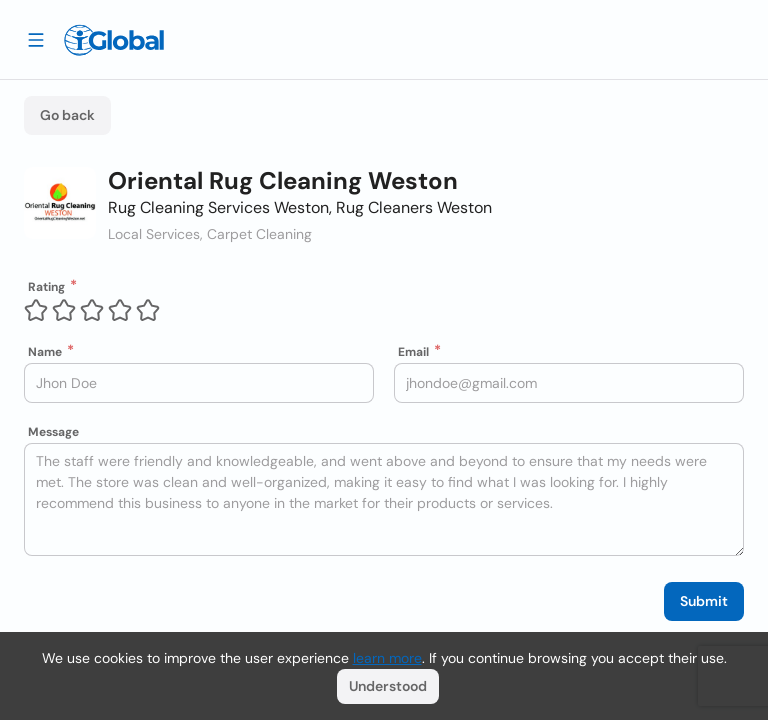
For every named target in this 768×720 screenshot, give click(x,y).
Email (413, 352)
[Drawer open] (36, 39)
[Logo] (114, 40)
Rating (46, 287)
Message (53, 432)
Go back (67, 115)
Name (45, 352)
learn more (387, 658)
